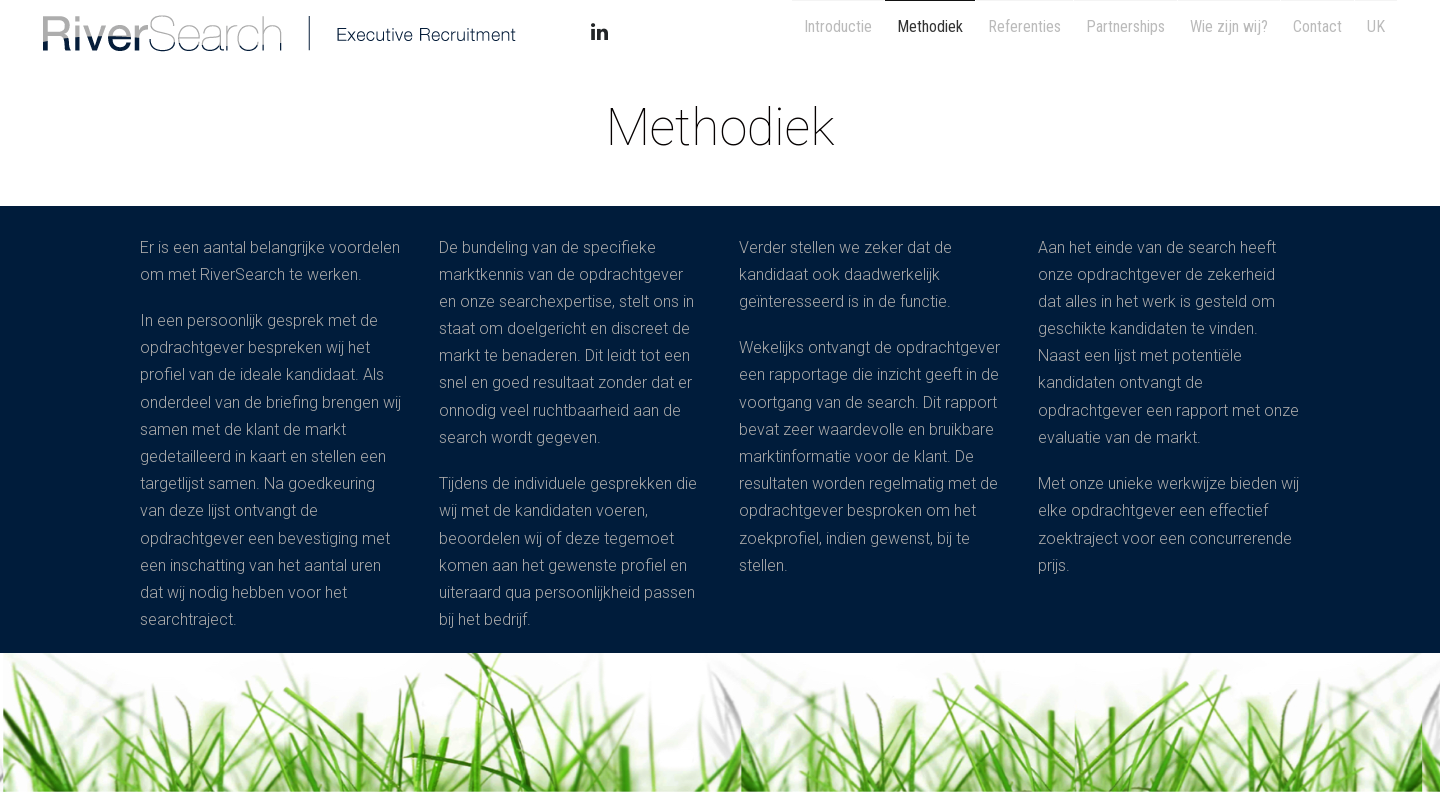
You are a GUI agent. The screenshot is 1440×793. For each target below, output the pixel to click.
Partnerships (1104, 31)
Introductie (799, 31)
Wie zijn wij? (1214, 31)
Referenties (997, 31)
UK (1373, 31)
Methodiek (897, 31)
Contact (1308, 31)
